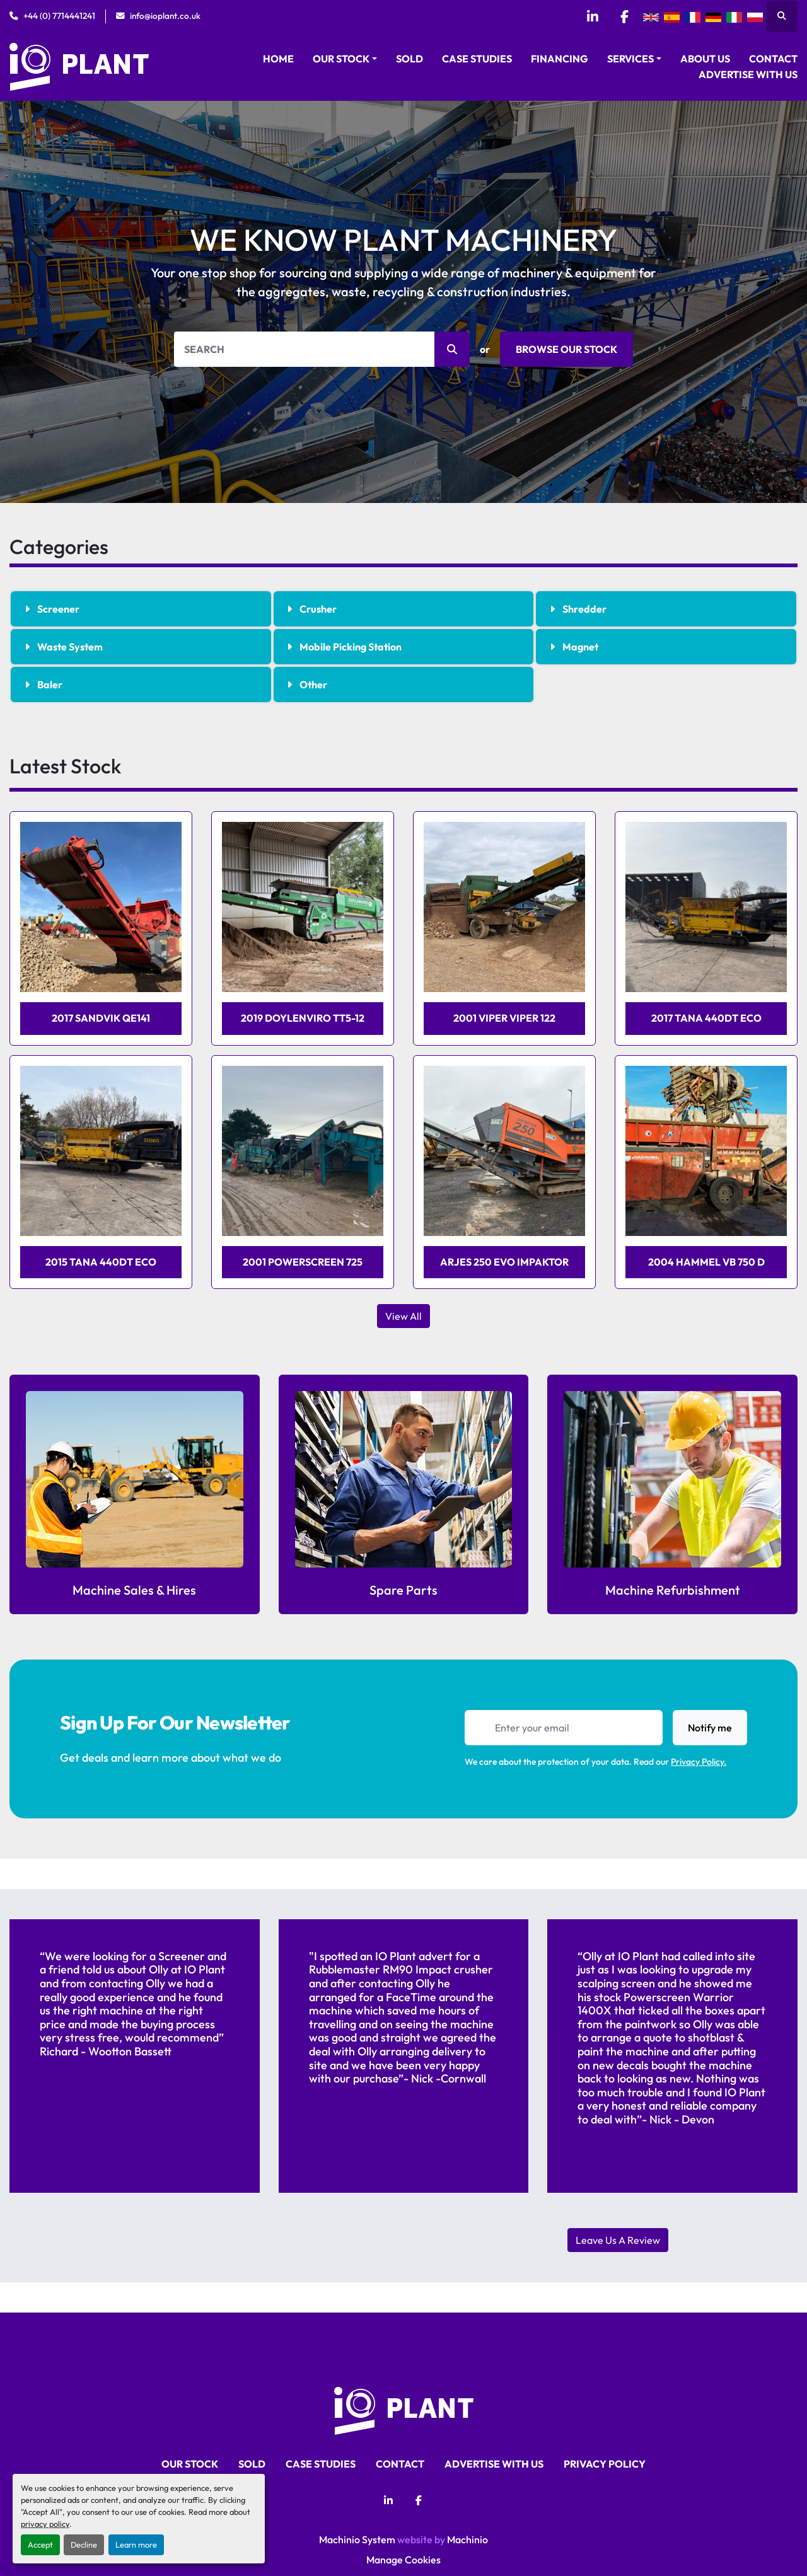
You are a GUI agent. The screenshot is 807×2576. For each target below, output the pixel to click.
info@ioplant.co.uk (165, 15)
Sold (409, 58)
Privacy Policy (605, 2464)
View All (403, 1316)
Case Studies (477, 58)
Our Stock (341, 58)
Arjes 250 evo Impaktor (504, 1262)
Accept (40, 2544)
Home (278, 58)
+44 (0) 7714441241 (59, 15)
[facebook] (624, 16)
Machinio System (357, 2539)
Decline (84, 2544)
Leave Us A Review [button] (618, 2240)
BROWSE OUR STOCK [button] (566, 349)
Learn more (136, 2544)
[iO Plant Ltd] (403, 2409)
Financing (559, 58)
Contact (773, 58)
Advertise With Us (748, 74)
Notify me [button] (710, 1727)
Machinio (467, 2539)
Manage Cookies (403, 2559)
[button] (345, 58)
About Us (705, 58)
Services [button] (630, 58)
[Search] (321, 349)
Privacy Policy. (698, 1761)
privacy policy (45, 2524)
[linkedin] (592, 16)
